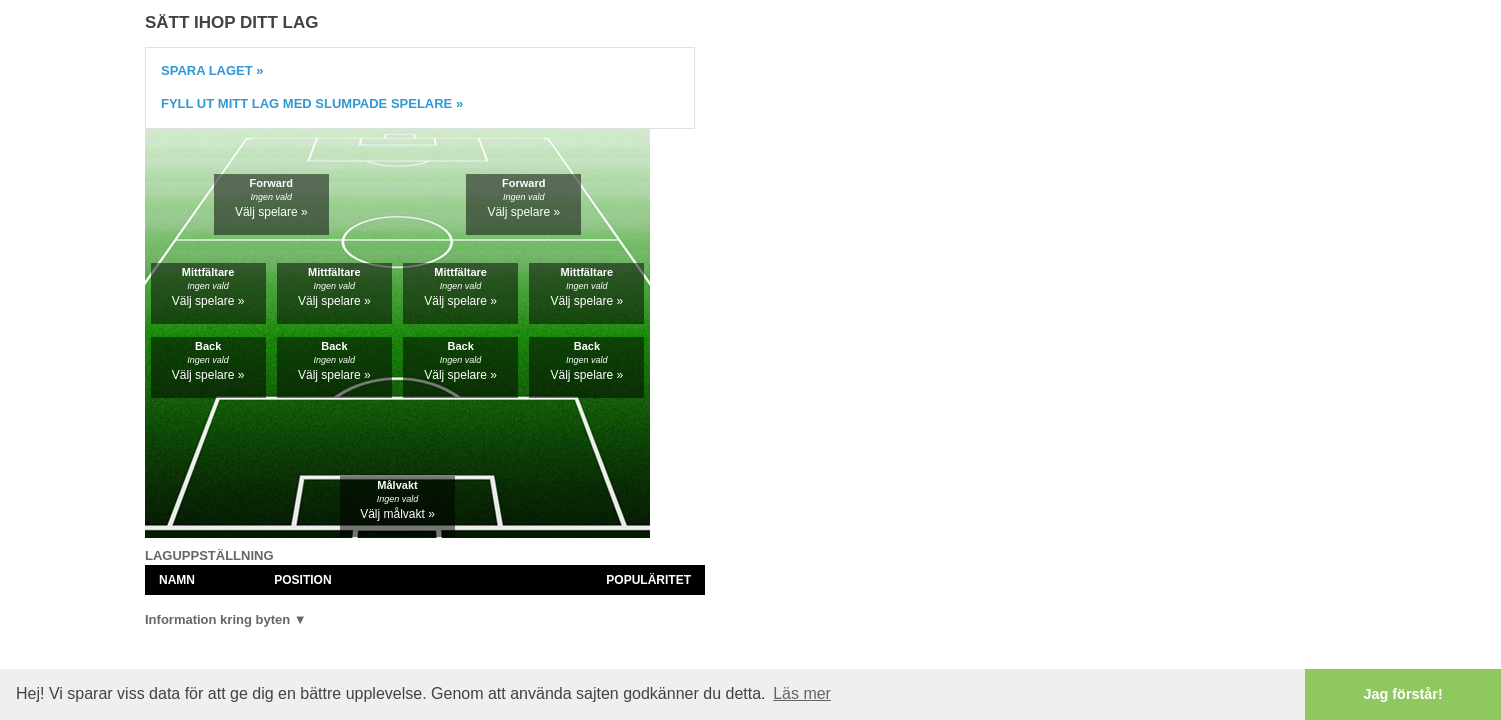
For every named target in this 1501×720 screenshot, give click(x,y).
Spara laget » (212, 70)
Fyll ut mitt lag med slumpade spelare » (312, 103)
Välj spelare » (271, 212)
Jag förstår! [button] (1403, 694)
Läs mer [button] (802, 693)
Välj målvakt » (397, 514)
